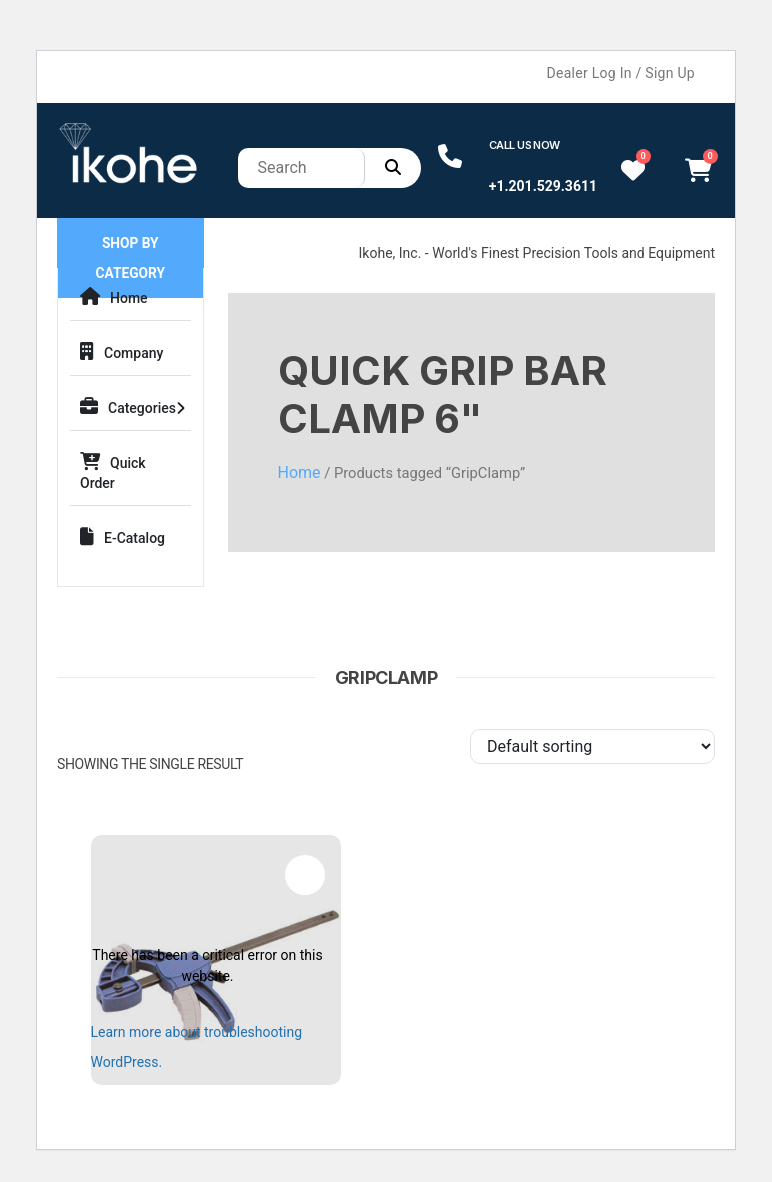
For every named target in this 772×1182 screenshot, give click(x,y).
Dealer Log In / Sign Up (621, 73)
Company (121, 352)
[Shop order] (592, 746)
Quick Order (113, 472)
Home (114, 297)
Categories (128, 407)
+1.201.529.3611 (543, 186)
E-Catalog (122, 537)
